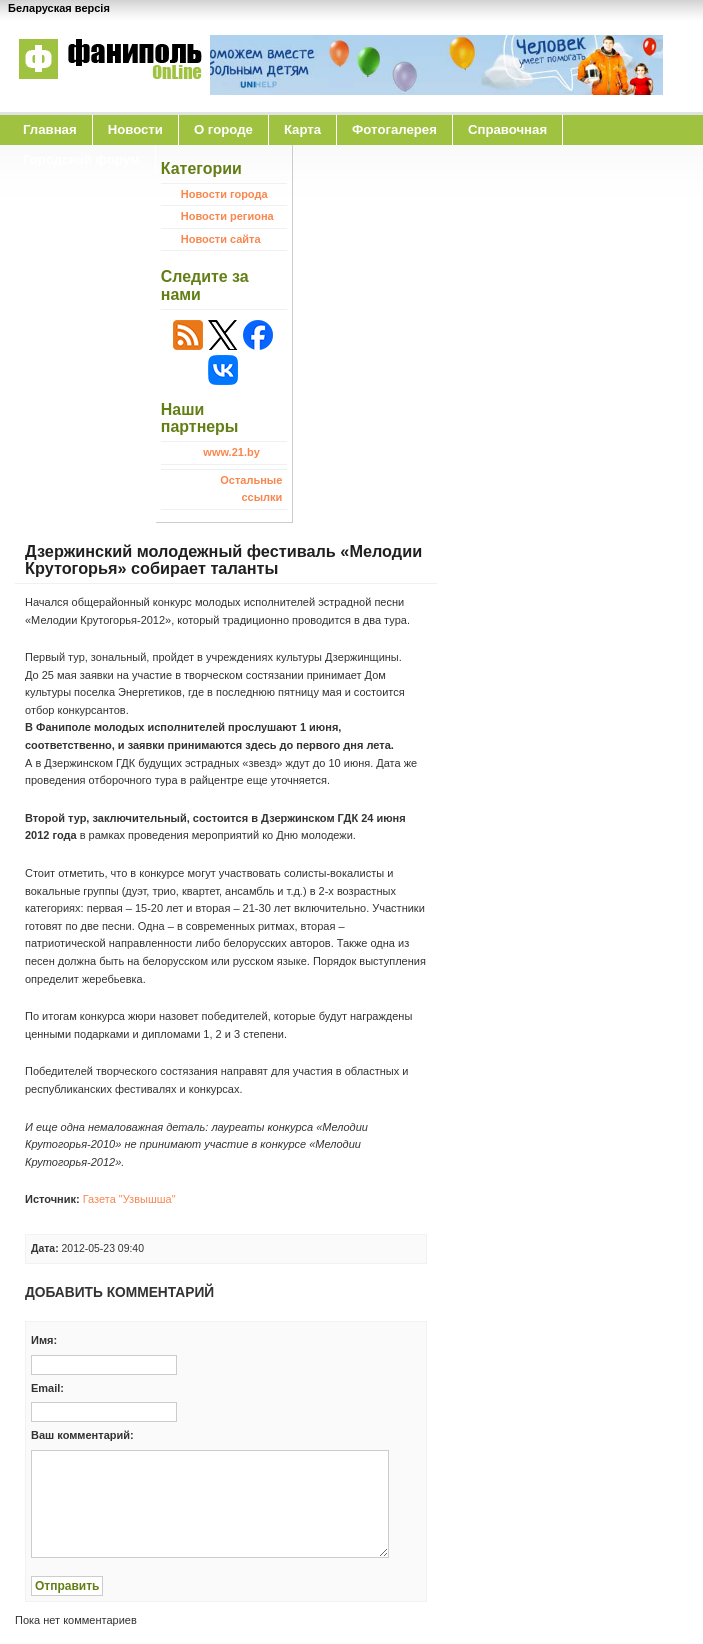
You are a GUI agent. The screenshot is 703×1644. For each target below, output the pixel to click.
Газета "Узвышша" (129, 1199)
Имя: (44, 1340)
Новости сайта (221, 239)
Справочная (507, 129)
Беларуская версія (59, 8)
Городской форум (81, 159)
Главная (50, 129)
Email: (47, 1388)
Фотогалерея (394, 129)
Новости (135, 129)
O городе (223, 129)
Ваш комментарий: (82, 1435)
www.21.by (231, 452)
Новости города (224, 194)
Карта (302, 129)
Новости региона (227, 216)
